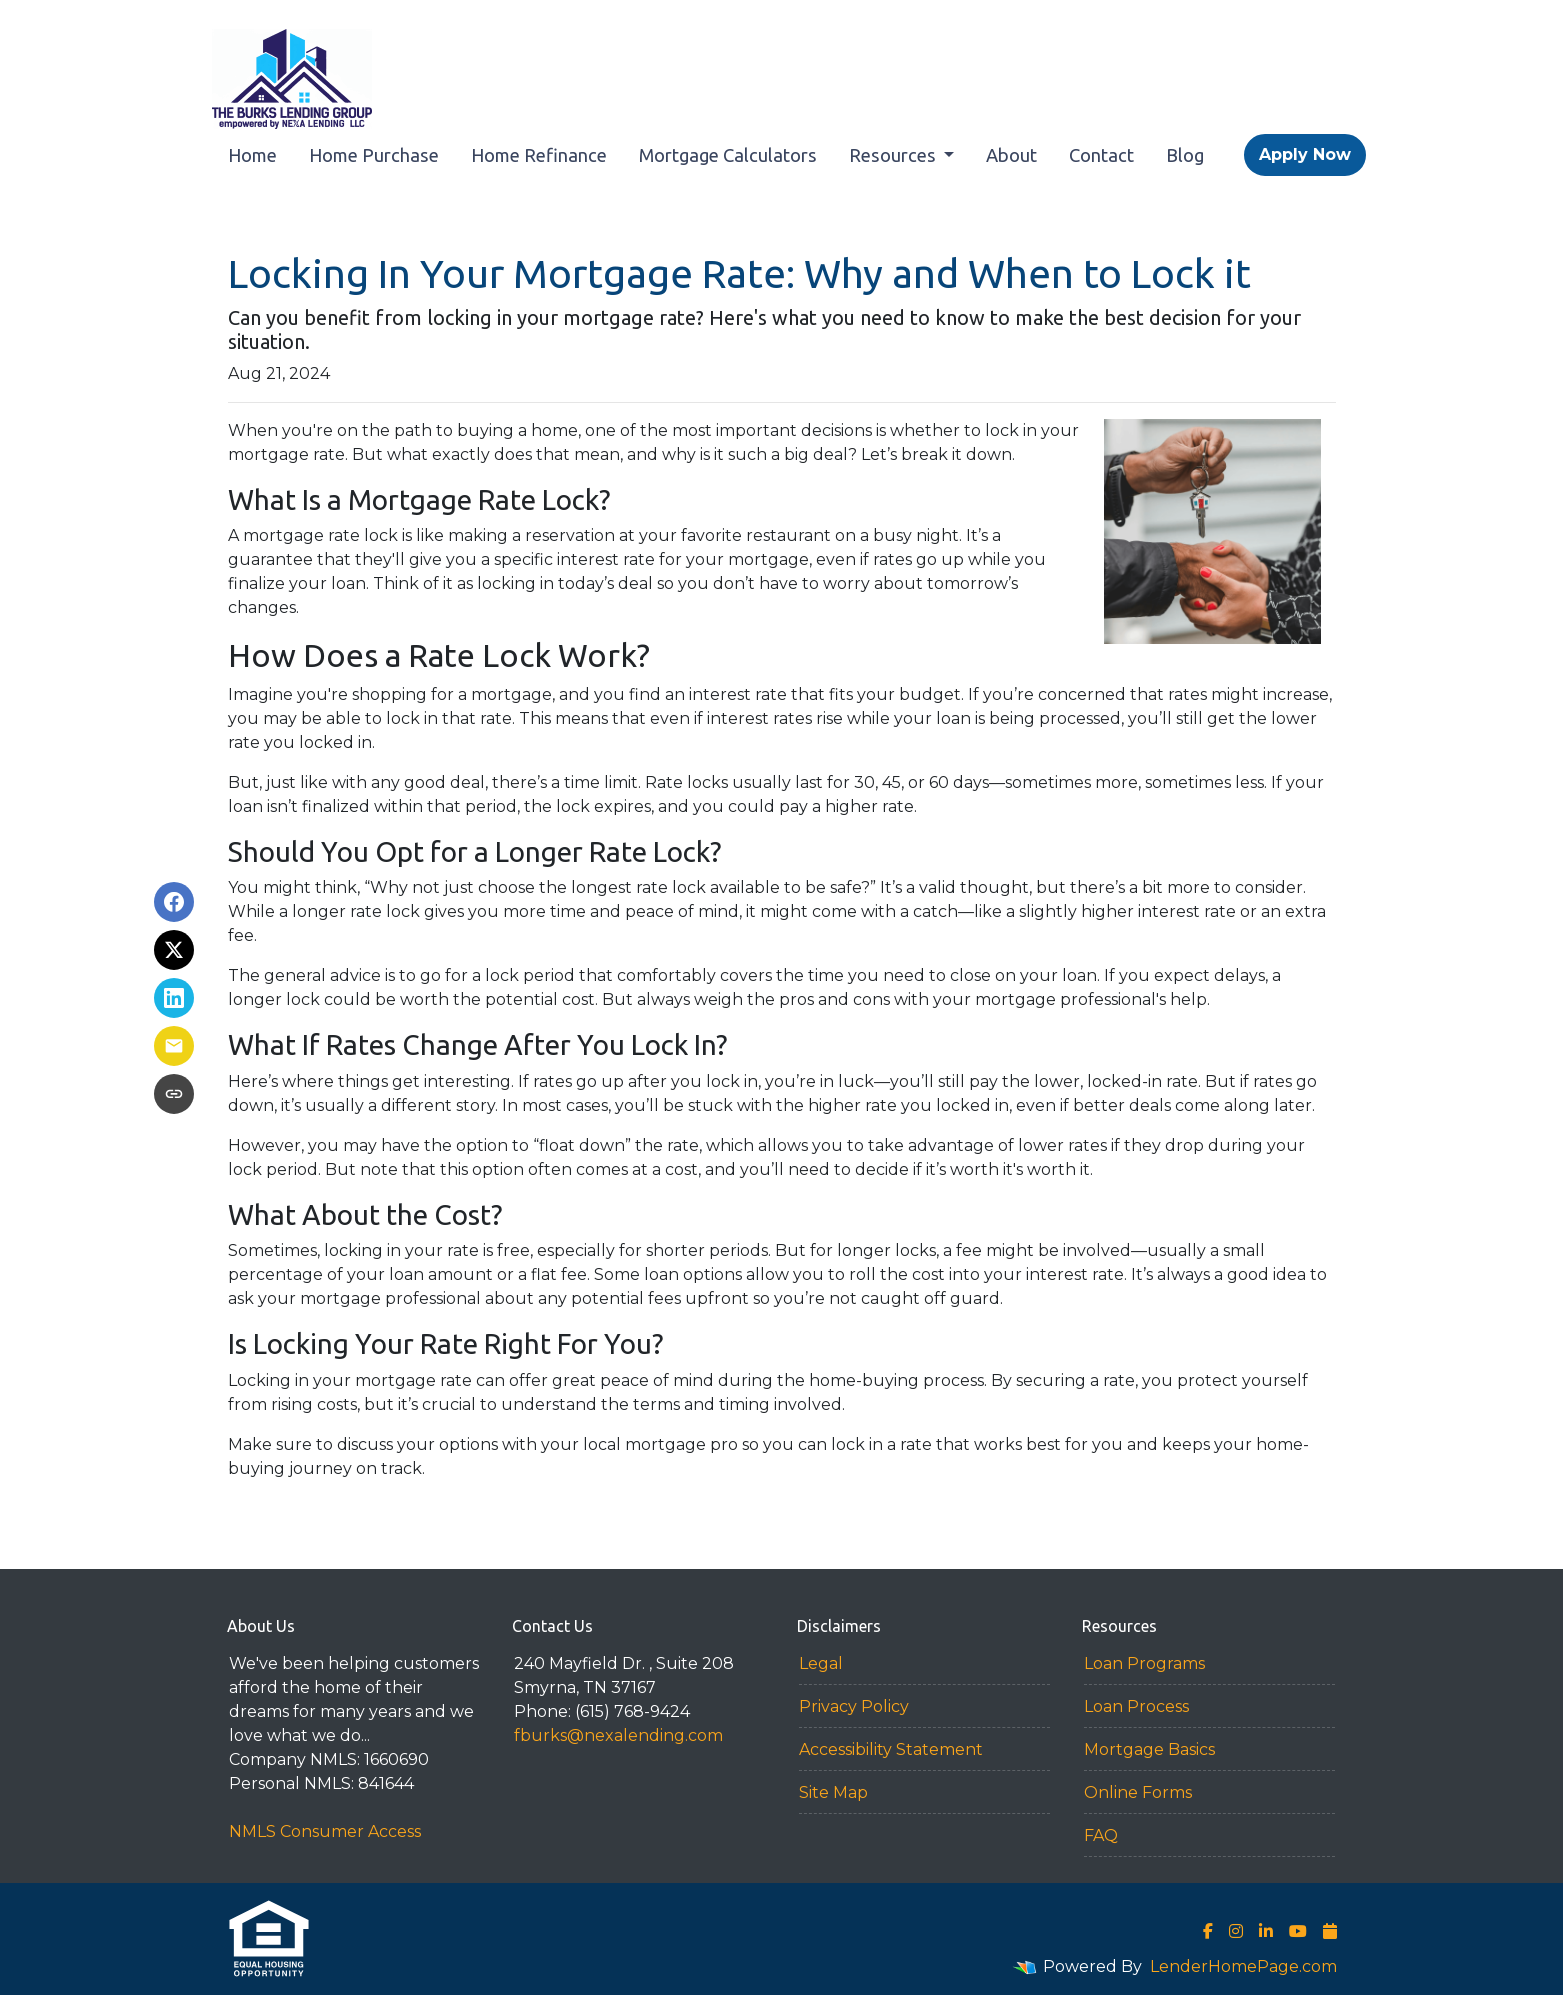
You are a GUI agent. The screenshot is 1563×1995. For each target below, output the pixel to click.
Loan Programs (1144, 1663)
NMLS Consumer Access (325, 1831)
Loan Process (1136, 1706)
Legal (821, 1663)
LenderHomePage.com (1243, 1966)
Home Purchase (374, 155)
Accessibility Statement (891, 1749)
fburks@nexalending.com (618, 1735)
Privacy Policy (854, 1706)
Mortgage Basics (1149, 1749)
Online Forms (1138, 1792)
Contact (1101, 155)
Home (252, 155)
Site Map (833, 1792)
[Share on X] (174, 950)
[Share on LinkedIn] (174, 998)
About (1011, 155)
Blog (1185, 155)
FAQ (1101, 1835)
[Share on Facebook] (174, 902)
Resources (894, 155)
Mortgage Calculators (728, 155)
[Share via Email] (174, 1046)
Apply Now (1305, 154)
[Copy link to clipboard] (174, 1094)
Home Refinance (539, 155)
